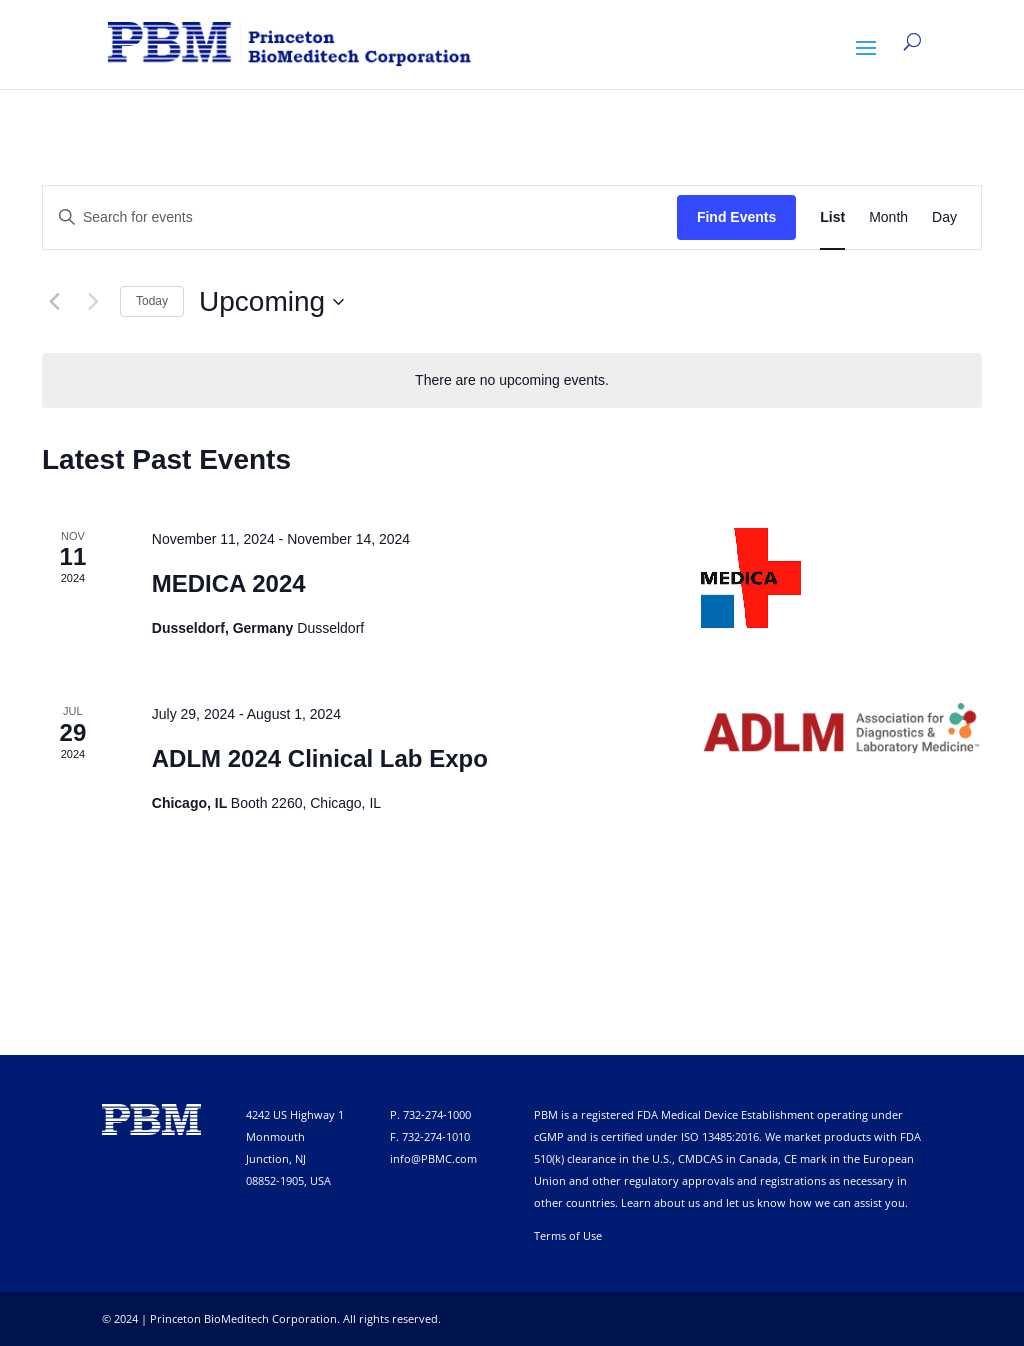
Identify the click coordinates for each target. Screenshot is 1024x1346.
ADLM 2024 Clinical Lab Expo (320, 758)
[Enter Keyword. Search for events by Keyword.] (360, 217)
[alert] (512, 380)
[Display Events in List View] (832, 217)
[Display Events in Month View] (888, 217)
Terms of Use (568, 1235)
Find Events (736, 217)
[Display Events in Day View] (944, 217)
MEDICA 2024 (229, 583)
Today (152, 301)
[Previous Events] (54, 302)
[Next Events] (93, 302)
